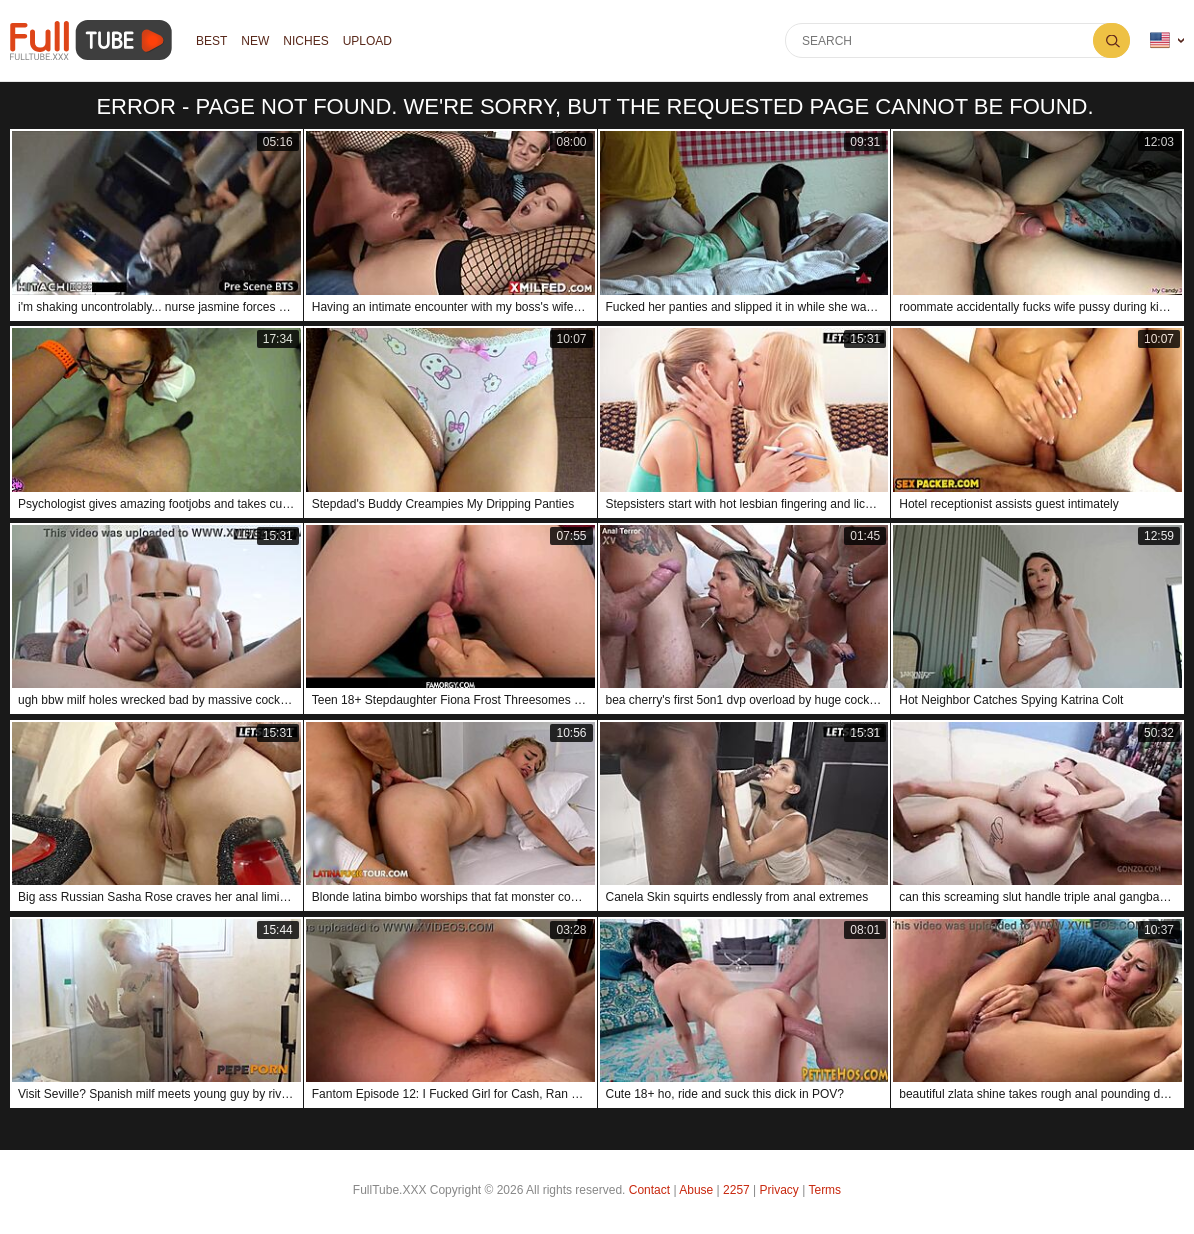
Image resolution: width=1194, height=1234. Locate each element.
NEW (255, 41)
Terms (824, 1190)
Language (1160, 40)
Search (1111, 40)
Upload (367, 41)
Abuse (696, 1190)
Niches (305, 41)
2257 (736, 1190)
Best (211, 41)
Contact (649, 1190)
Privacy (779, 1190)
